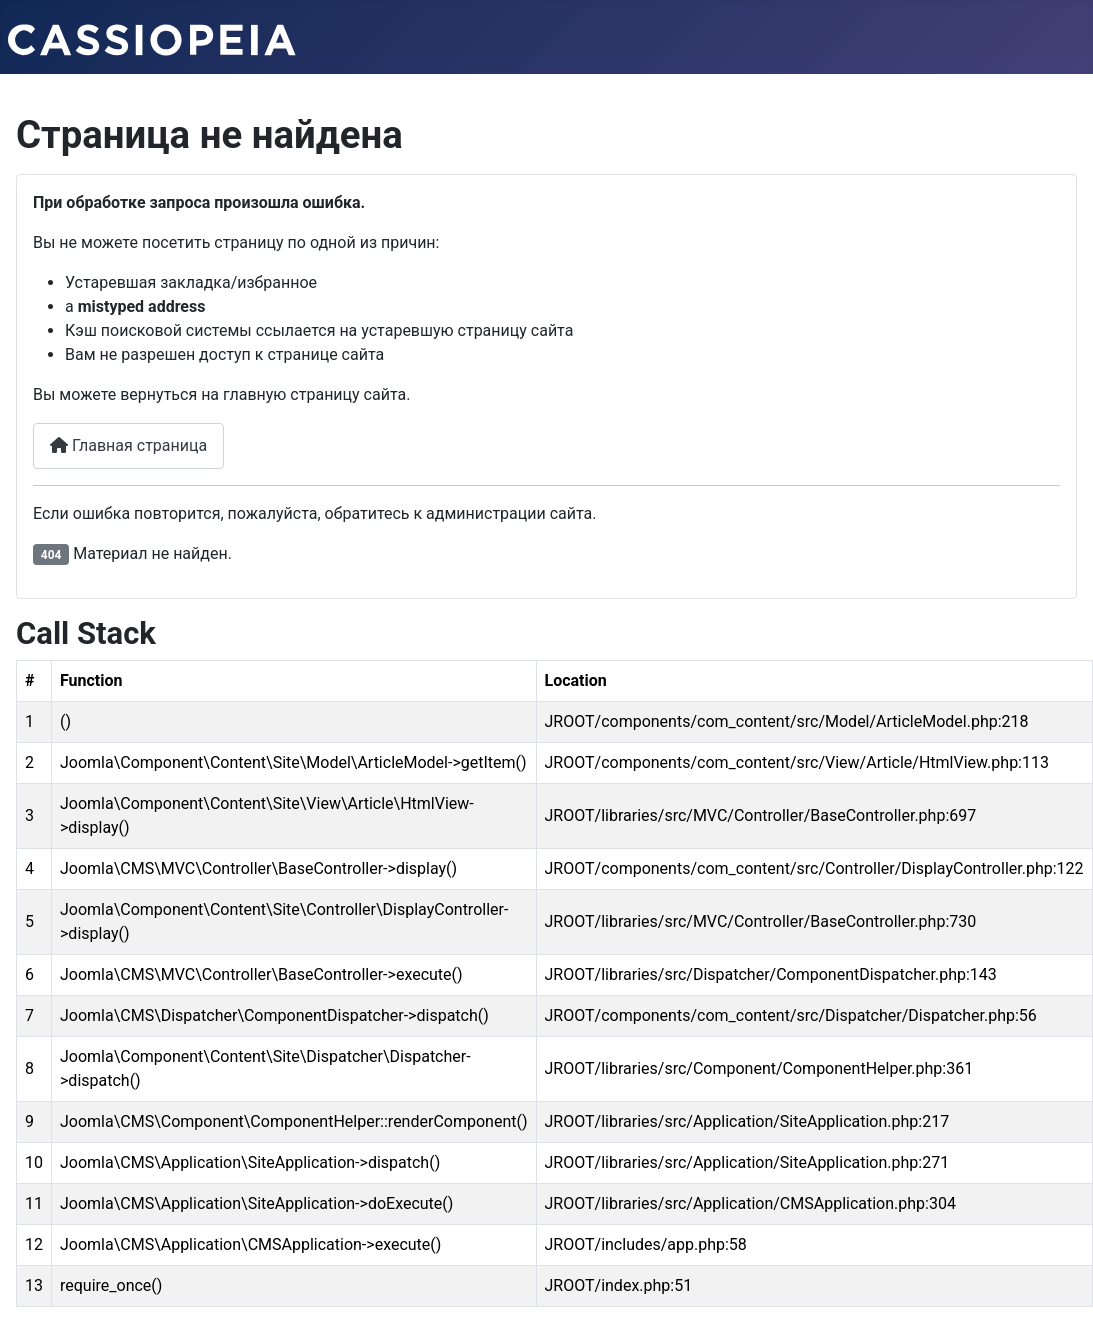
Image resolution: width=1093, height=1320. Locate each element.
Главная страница (128, 445)
